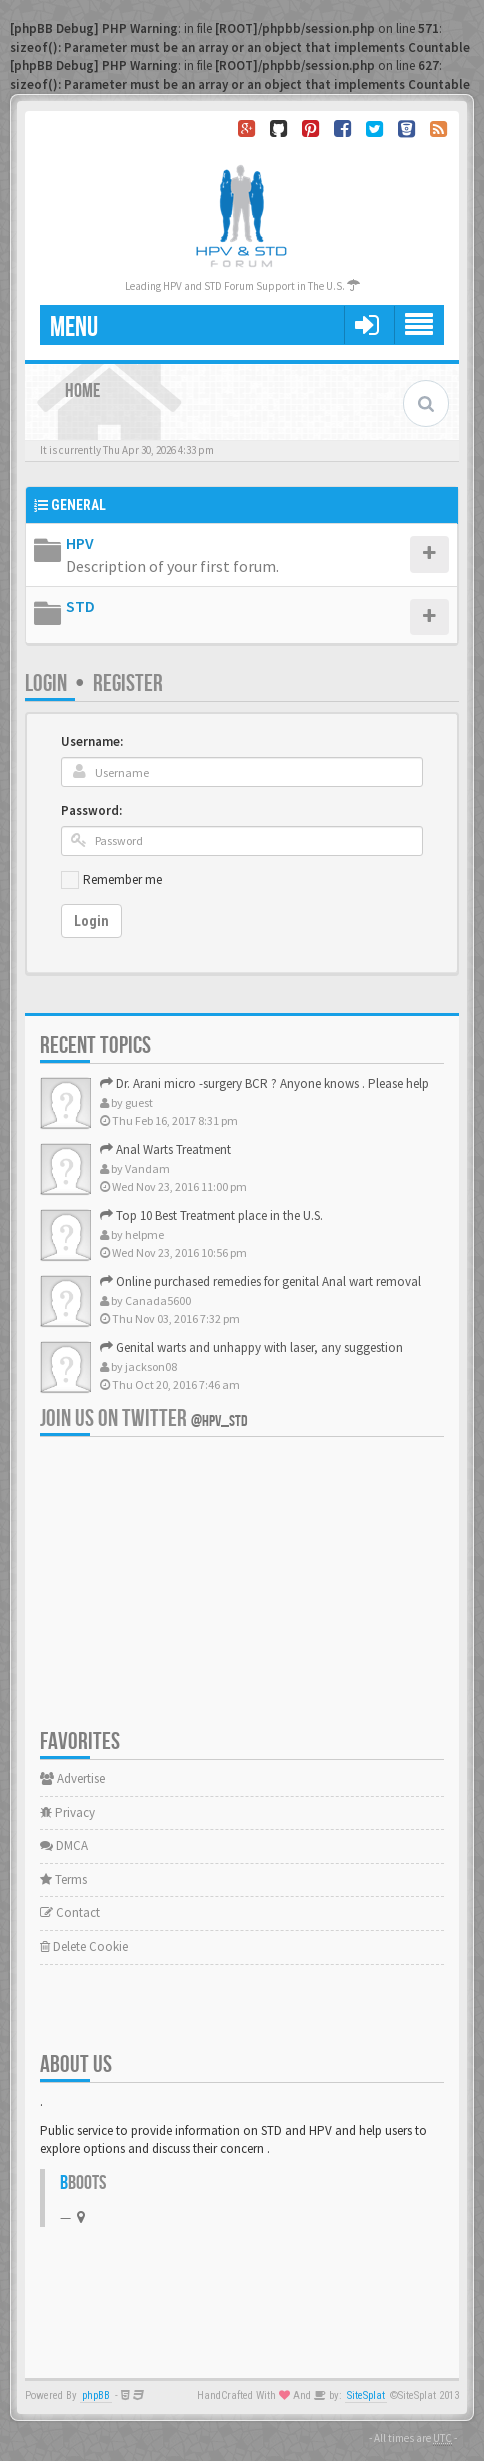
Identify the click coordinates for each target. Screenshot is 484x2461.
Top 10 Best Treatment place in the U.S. (211, 1215)
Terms (63, 1879)
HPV (80, 543)
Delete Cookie (84, 1946)
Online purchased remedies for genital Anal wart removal (260, 1281)
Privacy (67, 1812)
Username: (92, 741)
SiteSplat (366, 2395)
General (78, 505)
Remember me (122, 879)
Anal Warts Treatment (165, 1149)
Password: (91, 810)
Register (128, 683)
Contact (70, 1912)
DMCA (64, 1845)
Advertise (72, 1778)
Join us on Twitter (144, 1418)
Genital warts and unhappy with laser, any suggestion (251, 1347)
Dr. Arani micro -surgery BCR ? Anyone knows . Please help (264, 1083)
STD (80, 606)
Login (46, 683)
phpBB (96, 2395)
